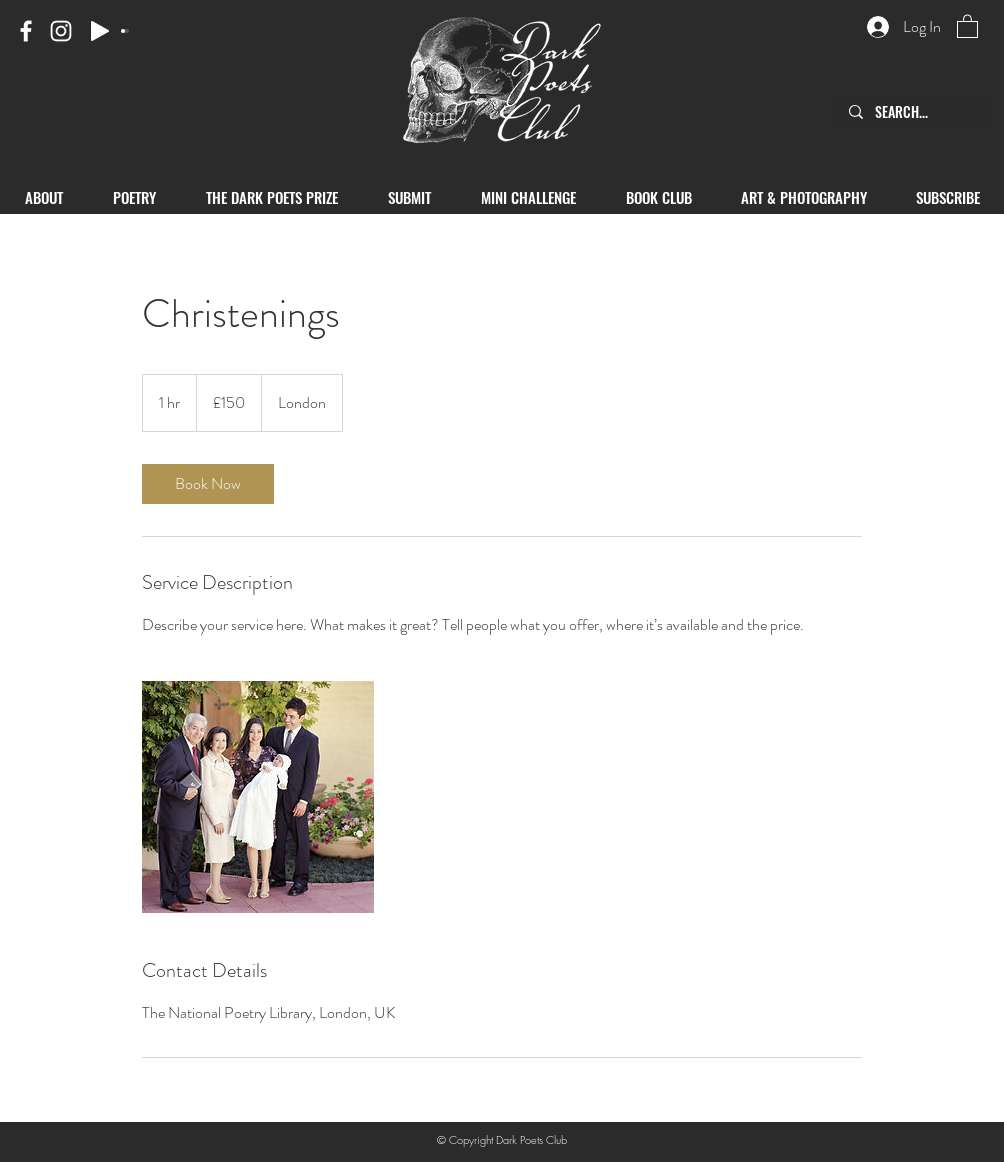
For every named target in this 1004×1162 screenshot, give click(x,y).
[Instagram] (61, 31)
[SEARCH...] (912, 112)
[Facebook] (26, 31)
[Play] (100, 31)
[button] (967, 25)
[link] (208, 484)
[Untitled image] (258, 797)
